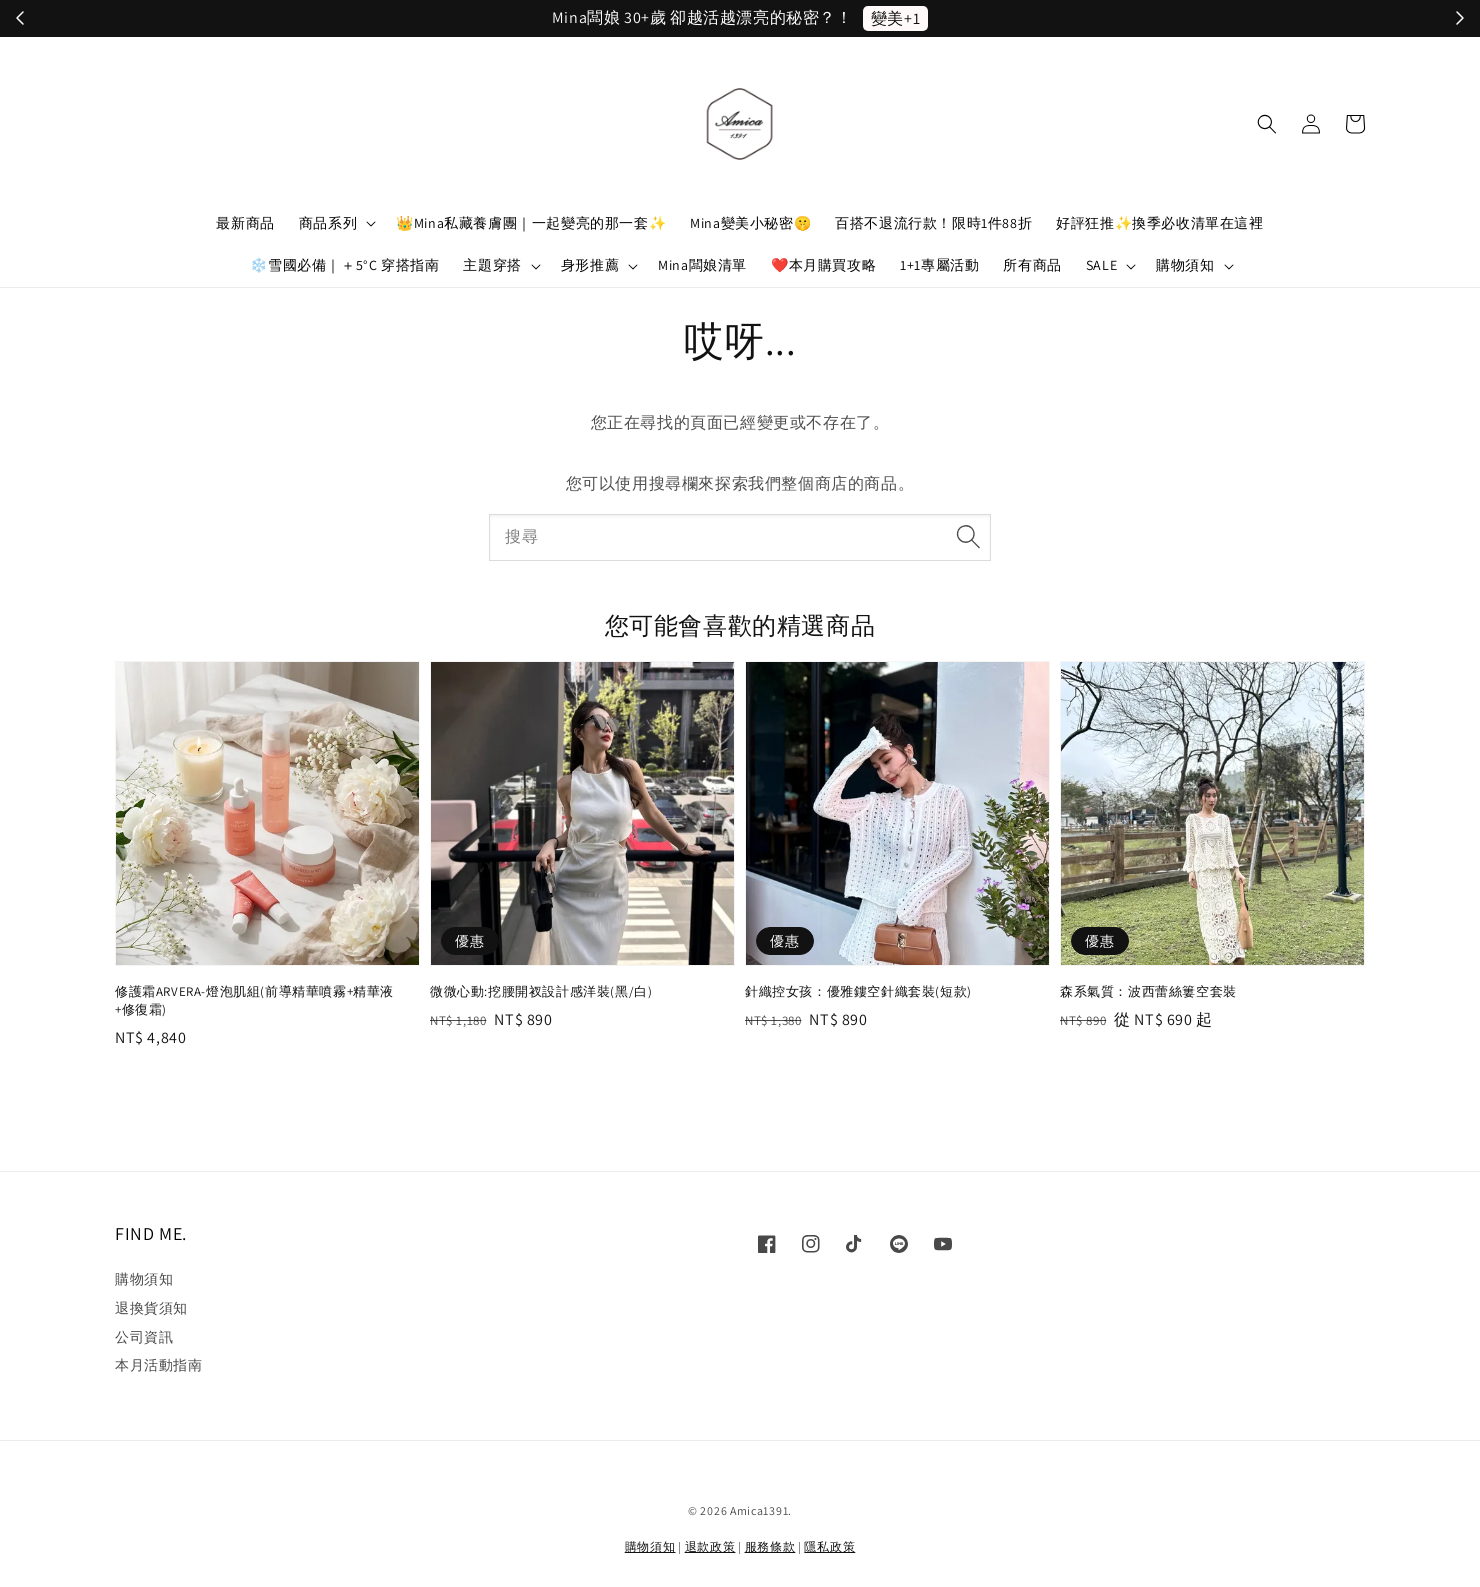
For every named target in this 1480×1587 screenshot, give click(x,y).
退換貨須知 (151, 1308)
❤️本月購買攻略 (823, 265)
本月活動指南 (159, 1365)
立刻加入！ (884, 18)
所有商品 (1032, 265)
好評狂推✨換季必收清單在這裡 (1159, 223)
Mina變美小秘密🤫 (750, 223)
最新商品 (245, 223)
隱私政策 (829, 1546)
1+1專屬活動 (939, 265)
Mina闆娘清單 (702, 265)
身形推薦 (590, 265)
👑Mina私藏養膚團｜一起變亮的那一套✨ (531, 223)
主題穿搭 (492, 265)
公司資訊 (144, 1337)
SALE (1101, 265)
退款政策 (710, 1546)
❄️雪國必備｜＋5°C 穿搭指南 (344, 265)
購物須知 (1185, 265)
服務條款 (770, 1546)
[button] (1267, 124)
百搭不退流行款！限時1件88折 (933, 223)
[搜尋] (968, 537)
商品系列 (328, 223)
